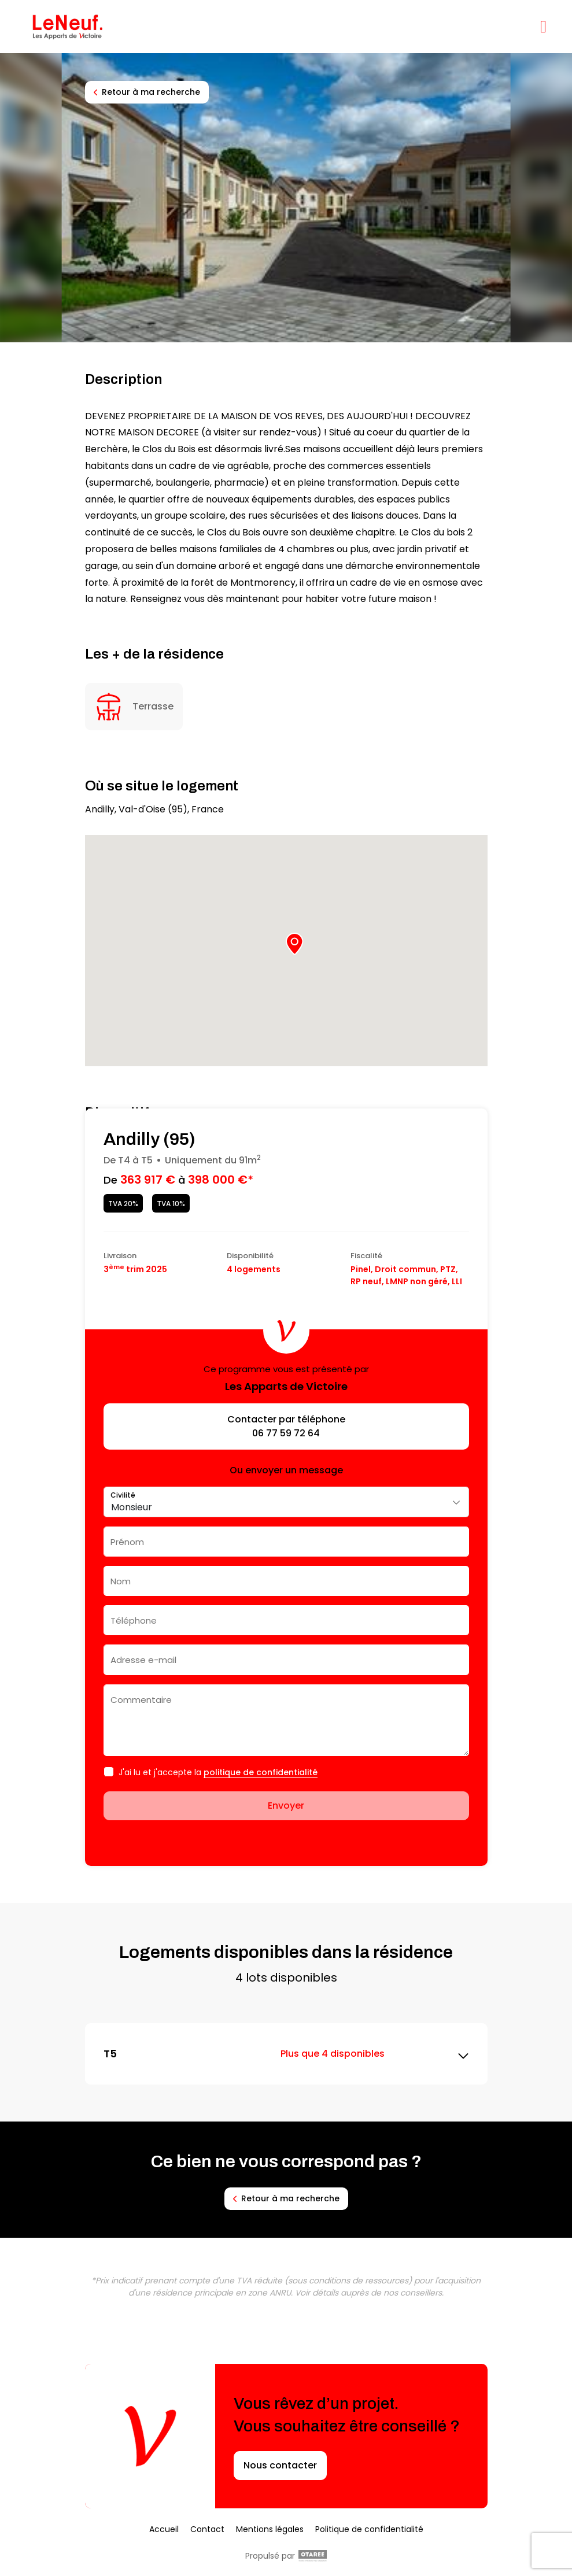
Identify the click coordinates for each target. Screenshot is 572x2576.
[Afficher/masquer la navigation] (543, 26)
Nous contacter (280, 2465)
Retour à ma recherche (147, 92)
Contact (207, 2529)
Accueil (164, 2529)
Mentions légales (270, 2529)
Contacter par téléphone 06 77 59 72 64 (286, 1426)
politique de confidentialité (261, 1772)
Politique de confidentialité (369, 2529)
